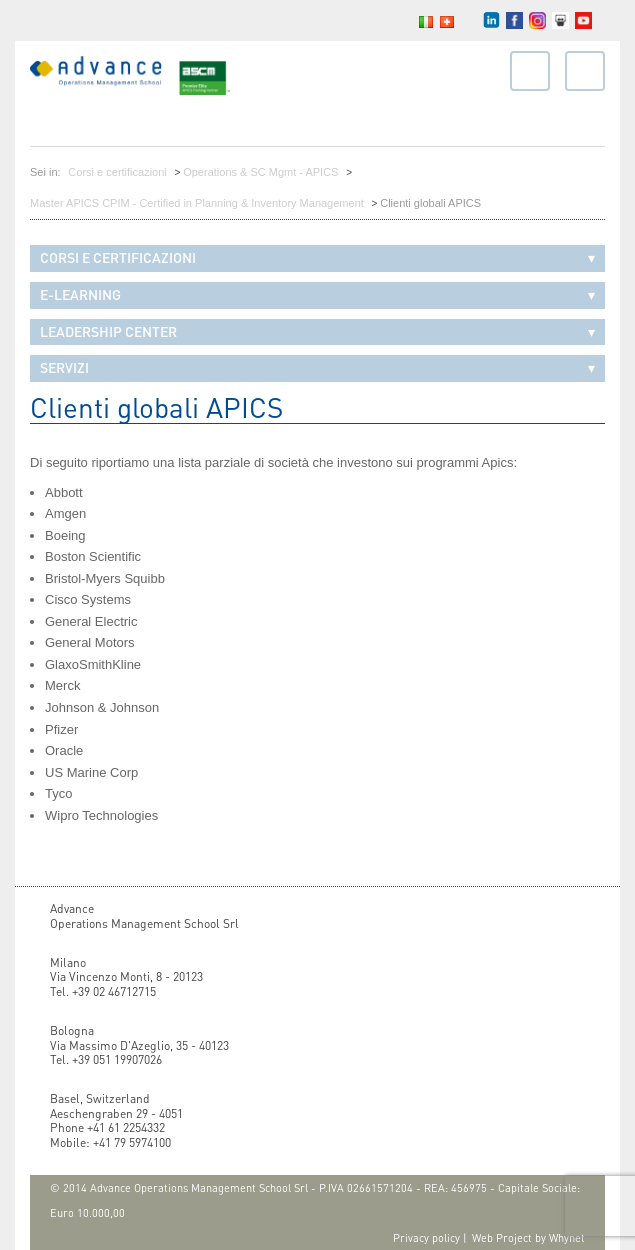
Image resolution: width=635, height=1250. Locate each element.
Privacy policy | (430, 1237)
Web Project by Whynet (528, 1237)
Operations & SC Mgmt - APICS (260, 172)
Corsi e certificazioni (117, 172)
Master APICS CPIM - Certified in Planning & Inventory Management (197, 203)
